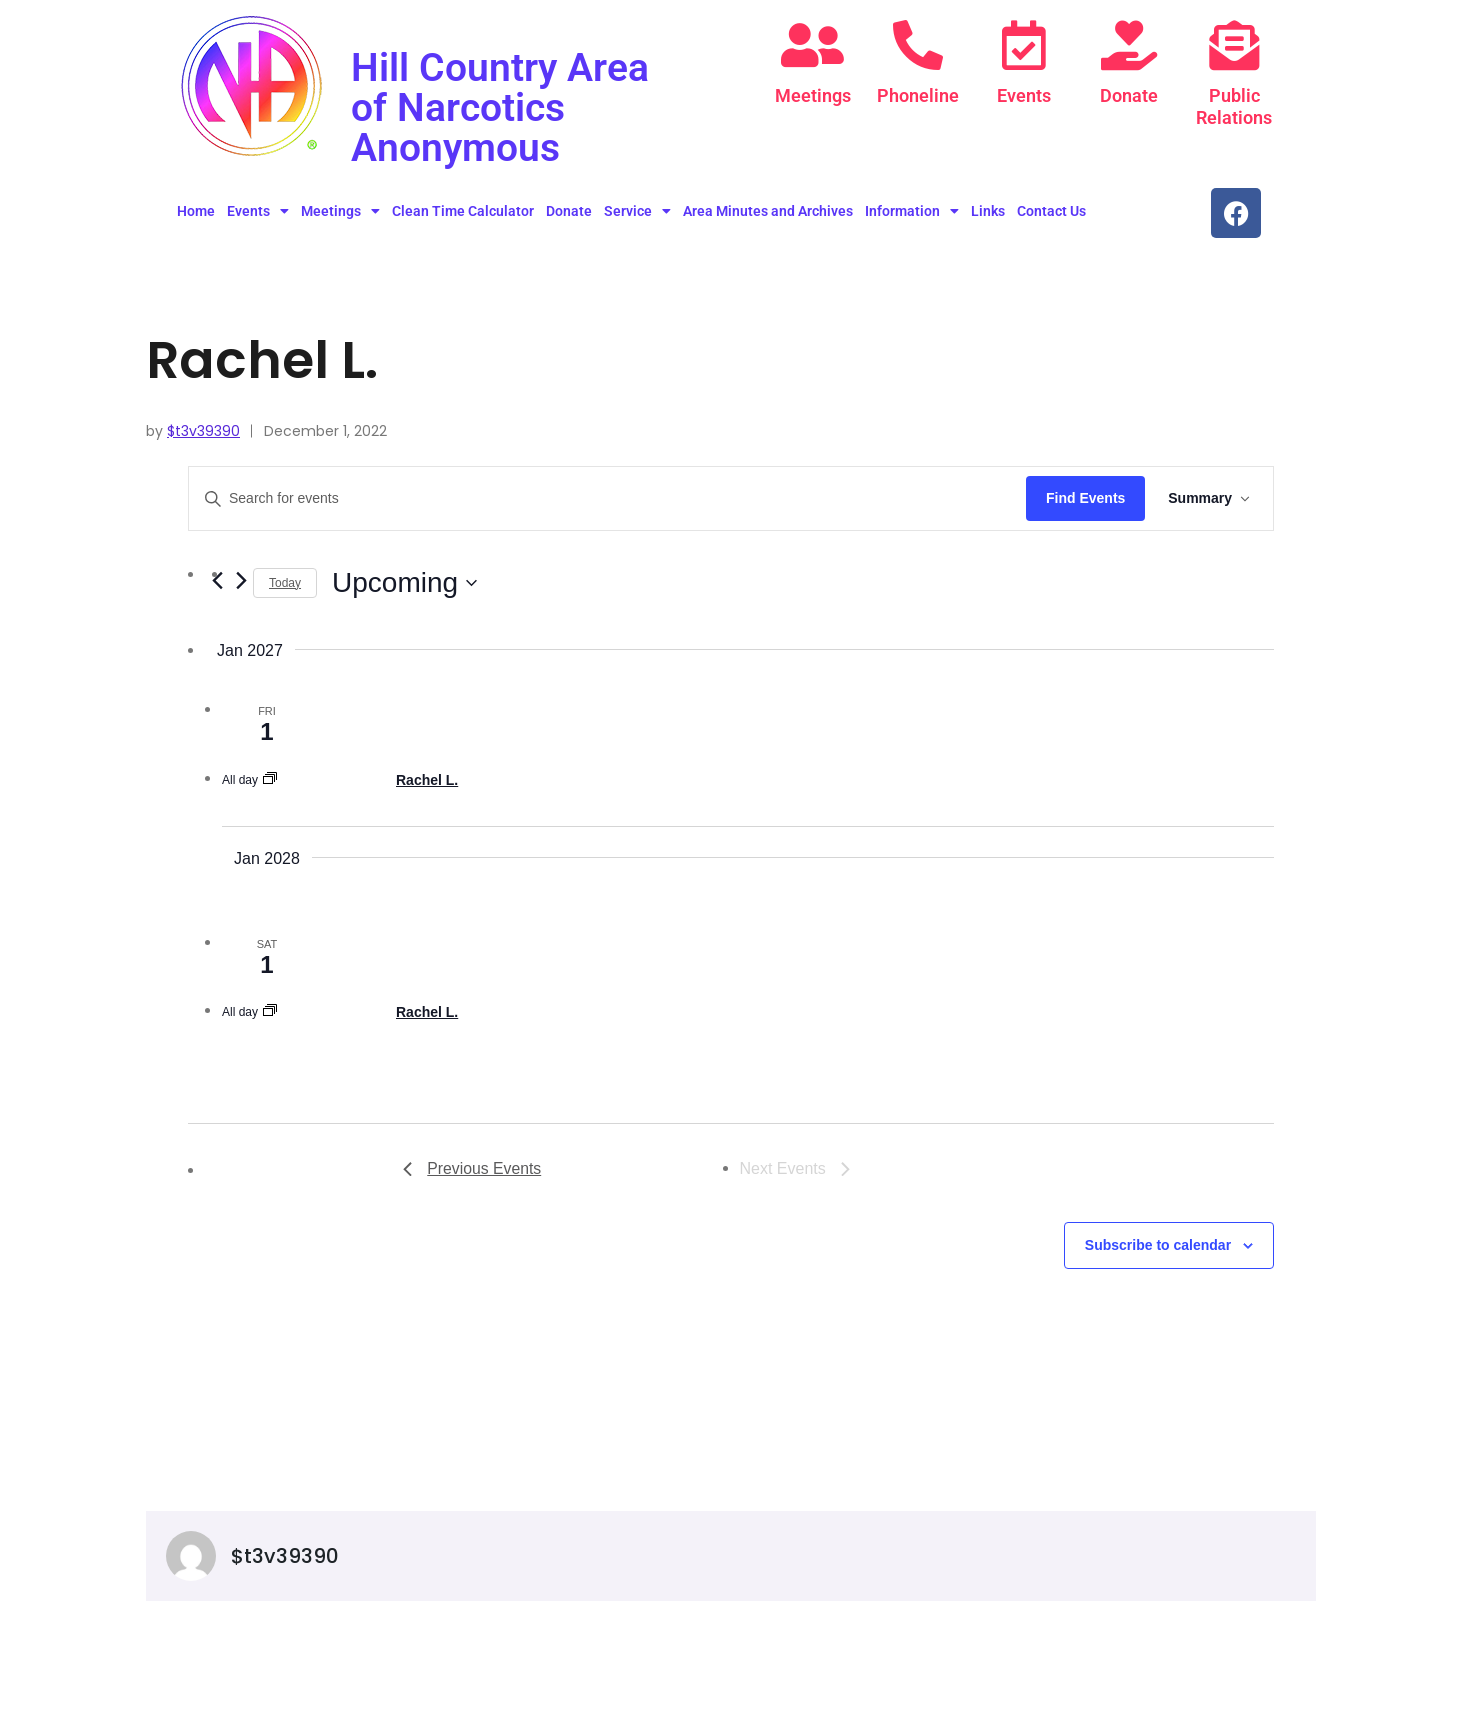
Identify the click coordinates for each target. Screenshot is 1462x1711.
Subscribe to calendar (1158, 1245)
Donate (1129, 95)
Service (637, 211)
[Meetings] (813, 45)
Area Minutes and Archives (768, 211)
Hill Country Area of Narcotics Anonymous (502, 107)
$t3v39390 (203, 431)
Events (1024, 95)
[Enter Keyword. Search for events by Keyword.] (606, 498)
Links (988, 211)
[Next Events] (241, 580)
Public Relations (1234, 106)
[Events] (1024, 45)
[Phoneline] (918, 45)
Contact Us (1051, 211)
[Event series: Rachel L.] (270, 780)
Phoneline (918, 95)
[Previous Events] (472, 1169)
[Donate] (1129, 45)
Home (196, 211)
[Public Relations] (1234, 45)
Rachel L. (427, 780)
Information (912, 211)
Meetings (813, 95)
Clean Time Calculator (463, 211)
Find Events (1083, 498)
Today (285, 583)
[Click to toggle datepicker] (404, 583)
